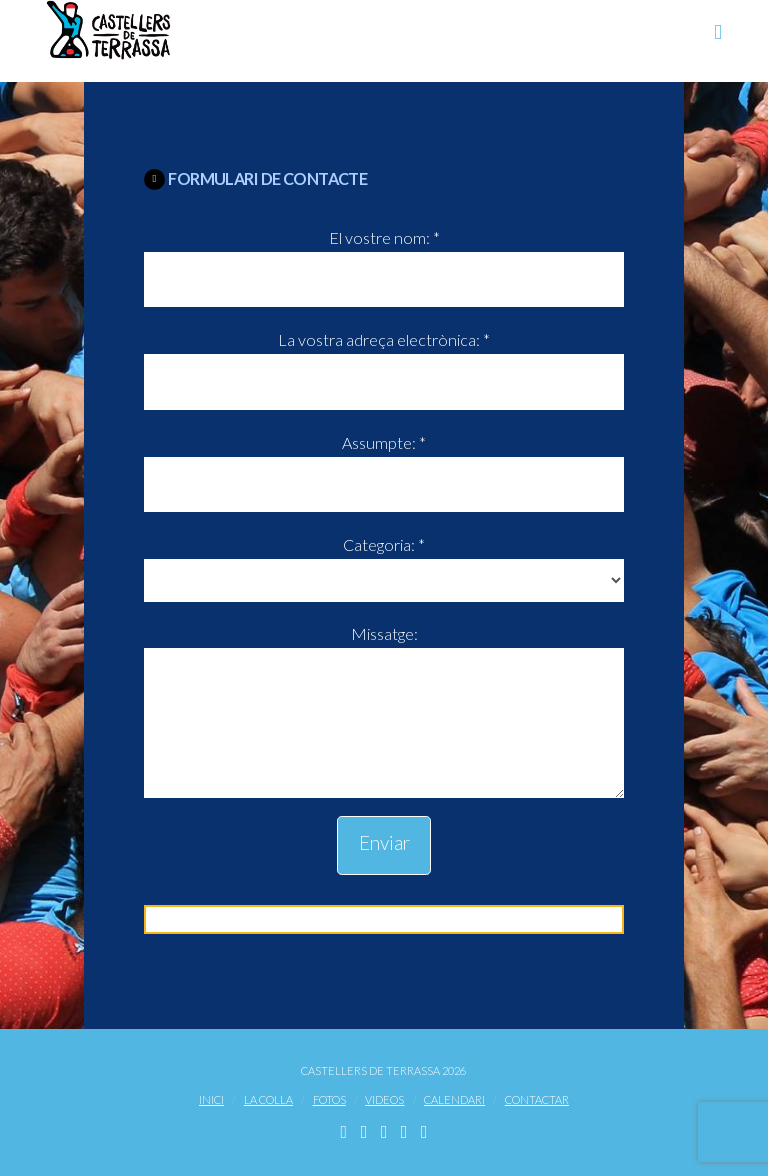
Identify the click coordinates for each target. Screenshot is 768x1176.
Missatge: (384, 648)
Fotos (329, 1099)
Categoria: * (384, 563)
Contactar (537, 1099)
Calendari (454, 1099)
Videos (384, 1099)
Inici (211, 1099)
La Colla (268, 1099)
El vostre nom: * (384, 259)
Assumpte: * (384, 464)
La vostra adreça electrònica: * (384, 361)
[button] (718, 31)
